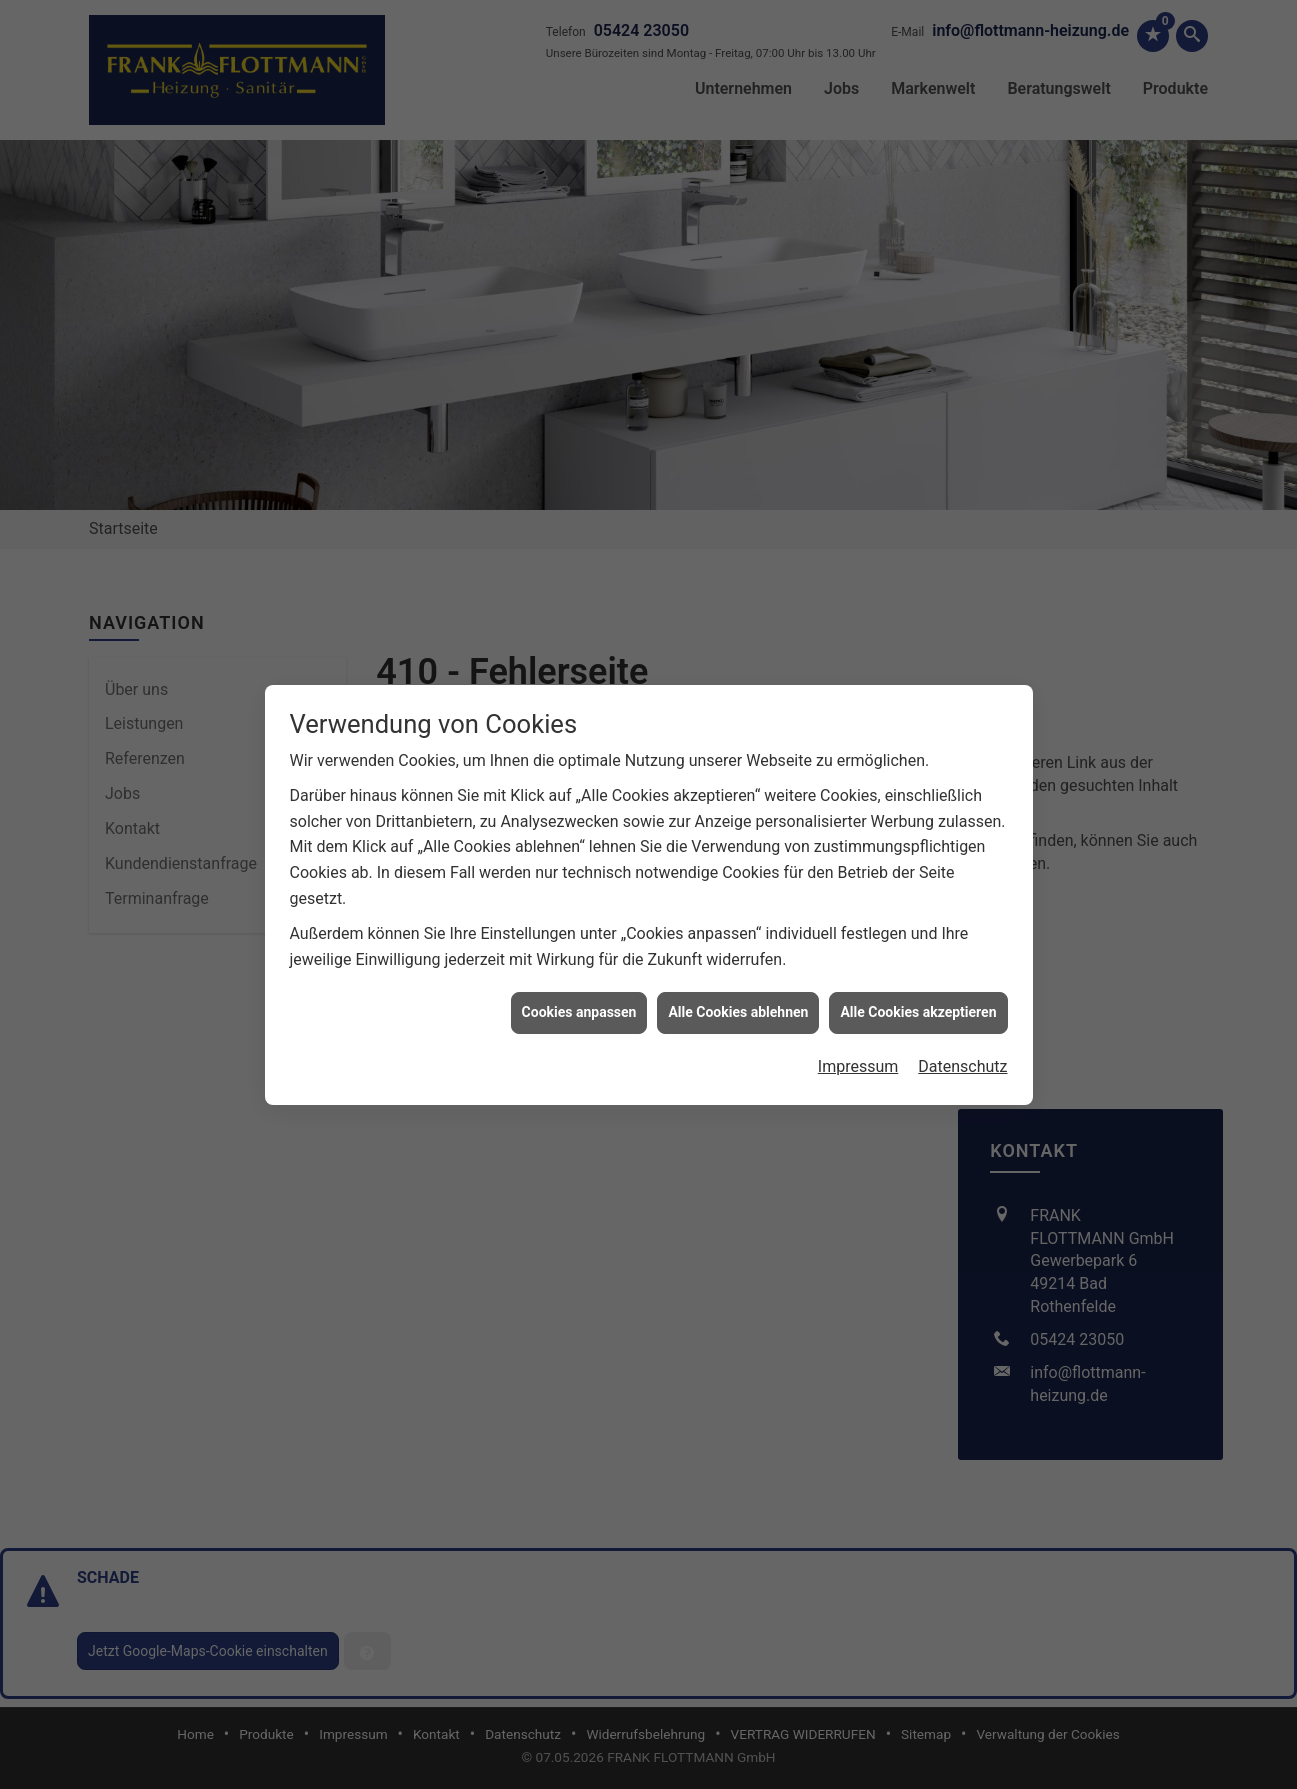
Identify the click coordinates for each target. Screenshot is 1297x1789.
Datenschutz (962, 937)
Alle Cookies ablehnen (738, 883)
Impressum (858, 937)
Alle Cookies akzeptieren (918, 883)
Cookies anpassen (579, 883)
